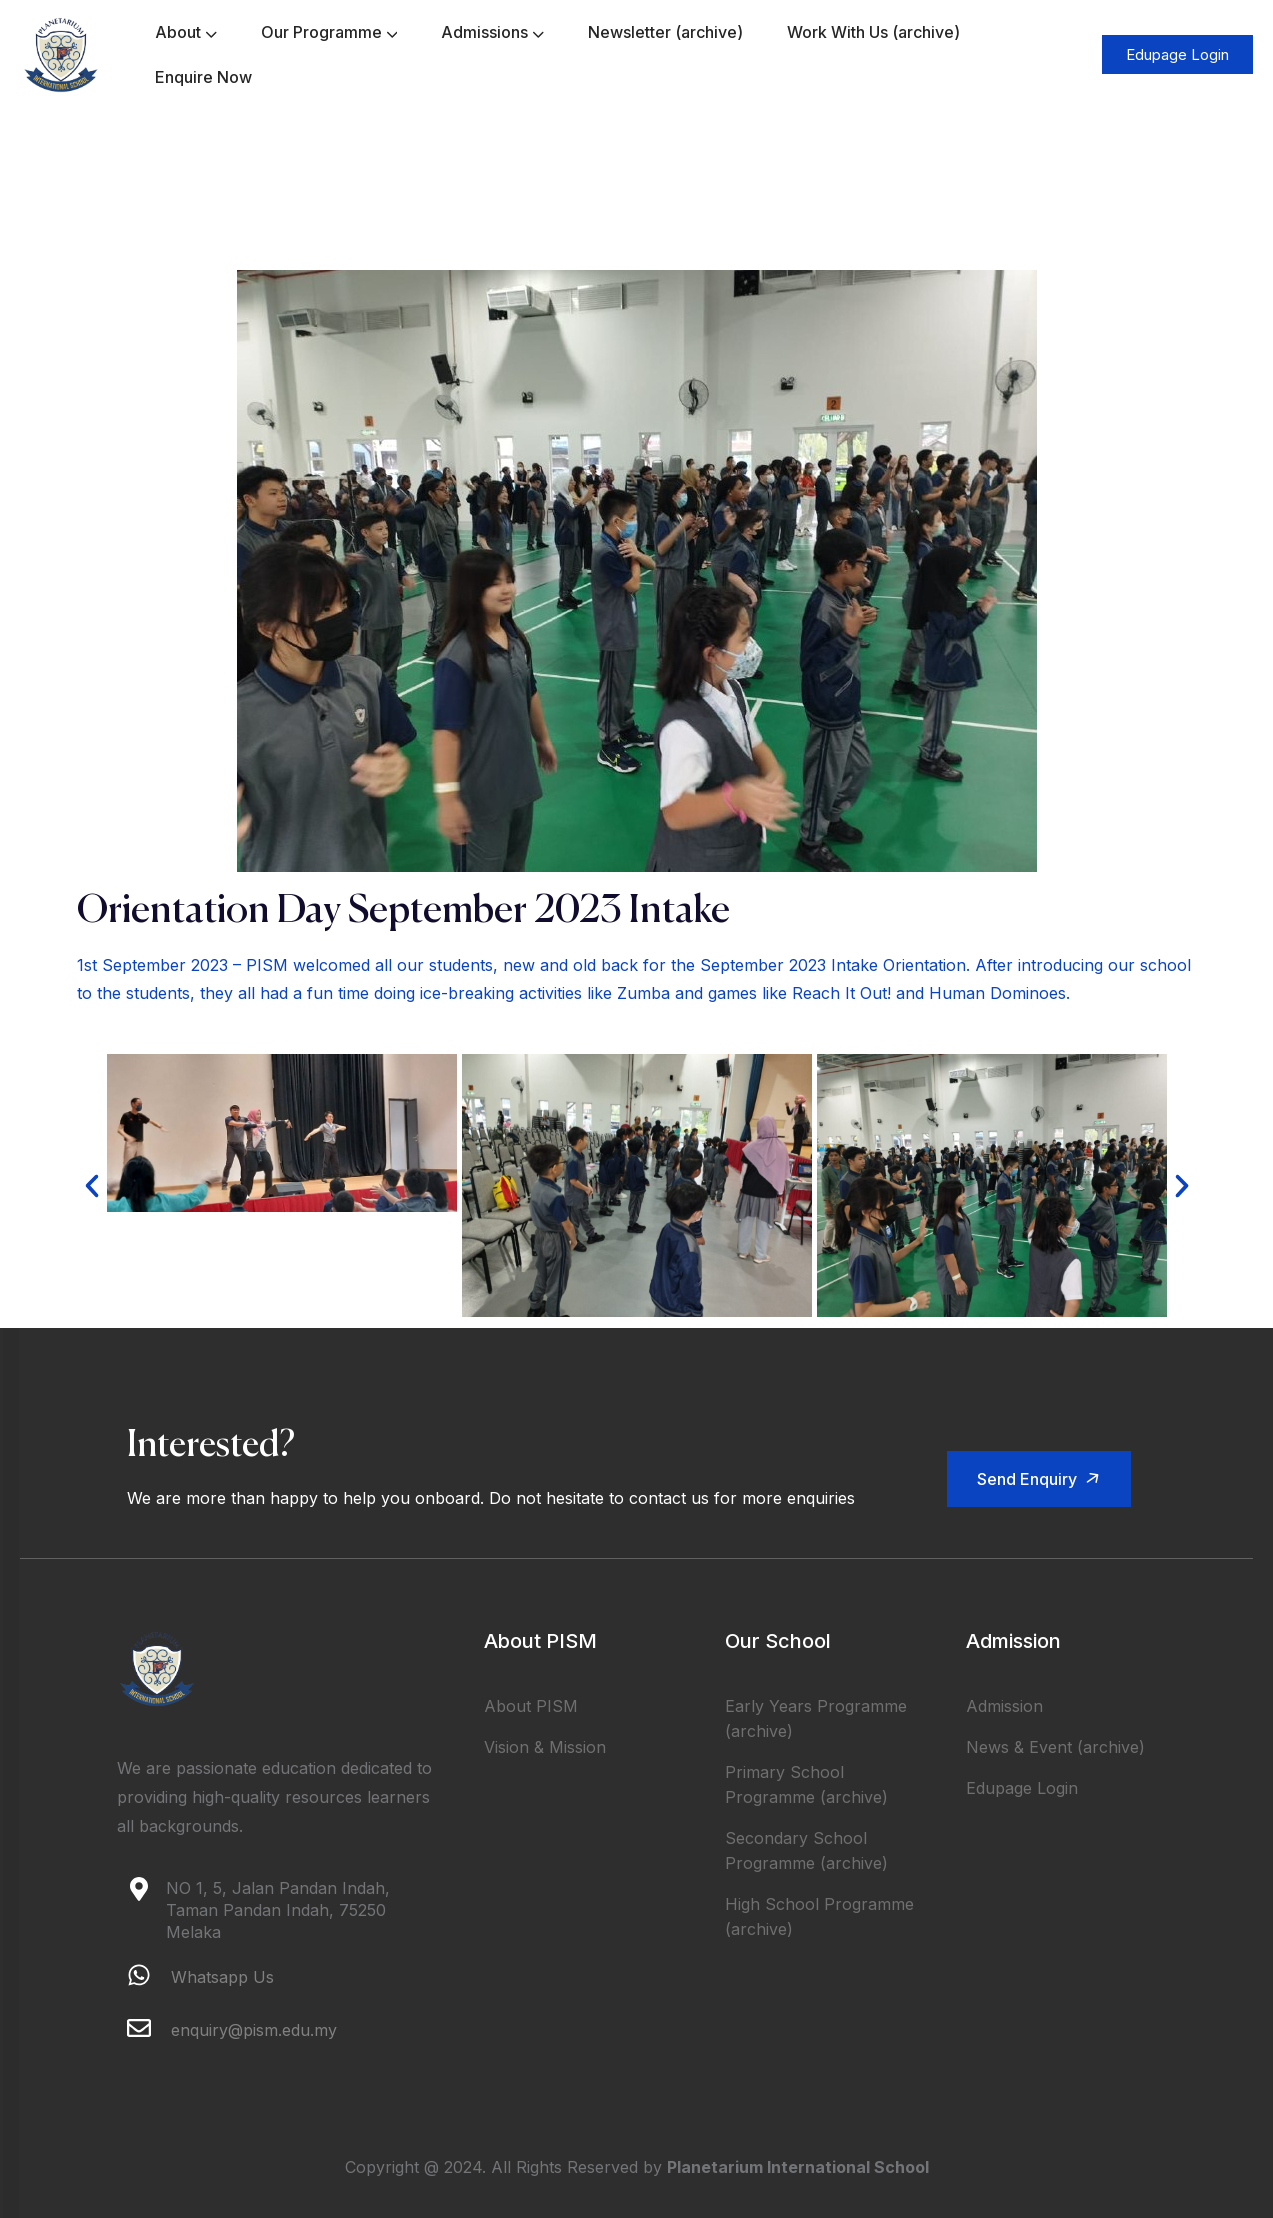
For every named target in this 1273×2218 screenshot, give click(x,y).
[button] (92, 1186)
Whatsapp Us (222, 1977)
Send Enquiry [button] (1042, 1478)
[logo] (61, 53)
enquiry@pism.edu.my (254, 2030)
